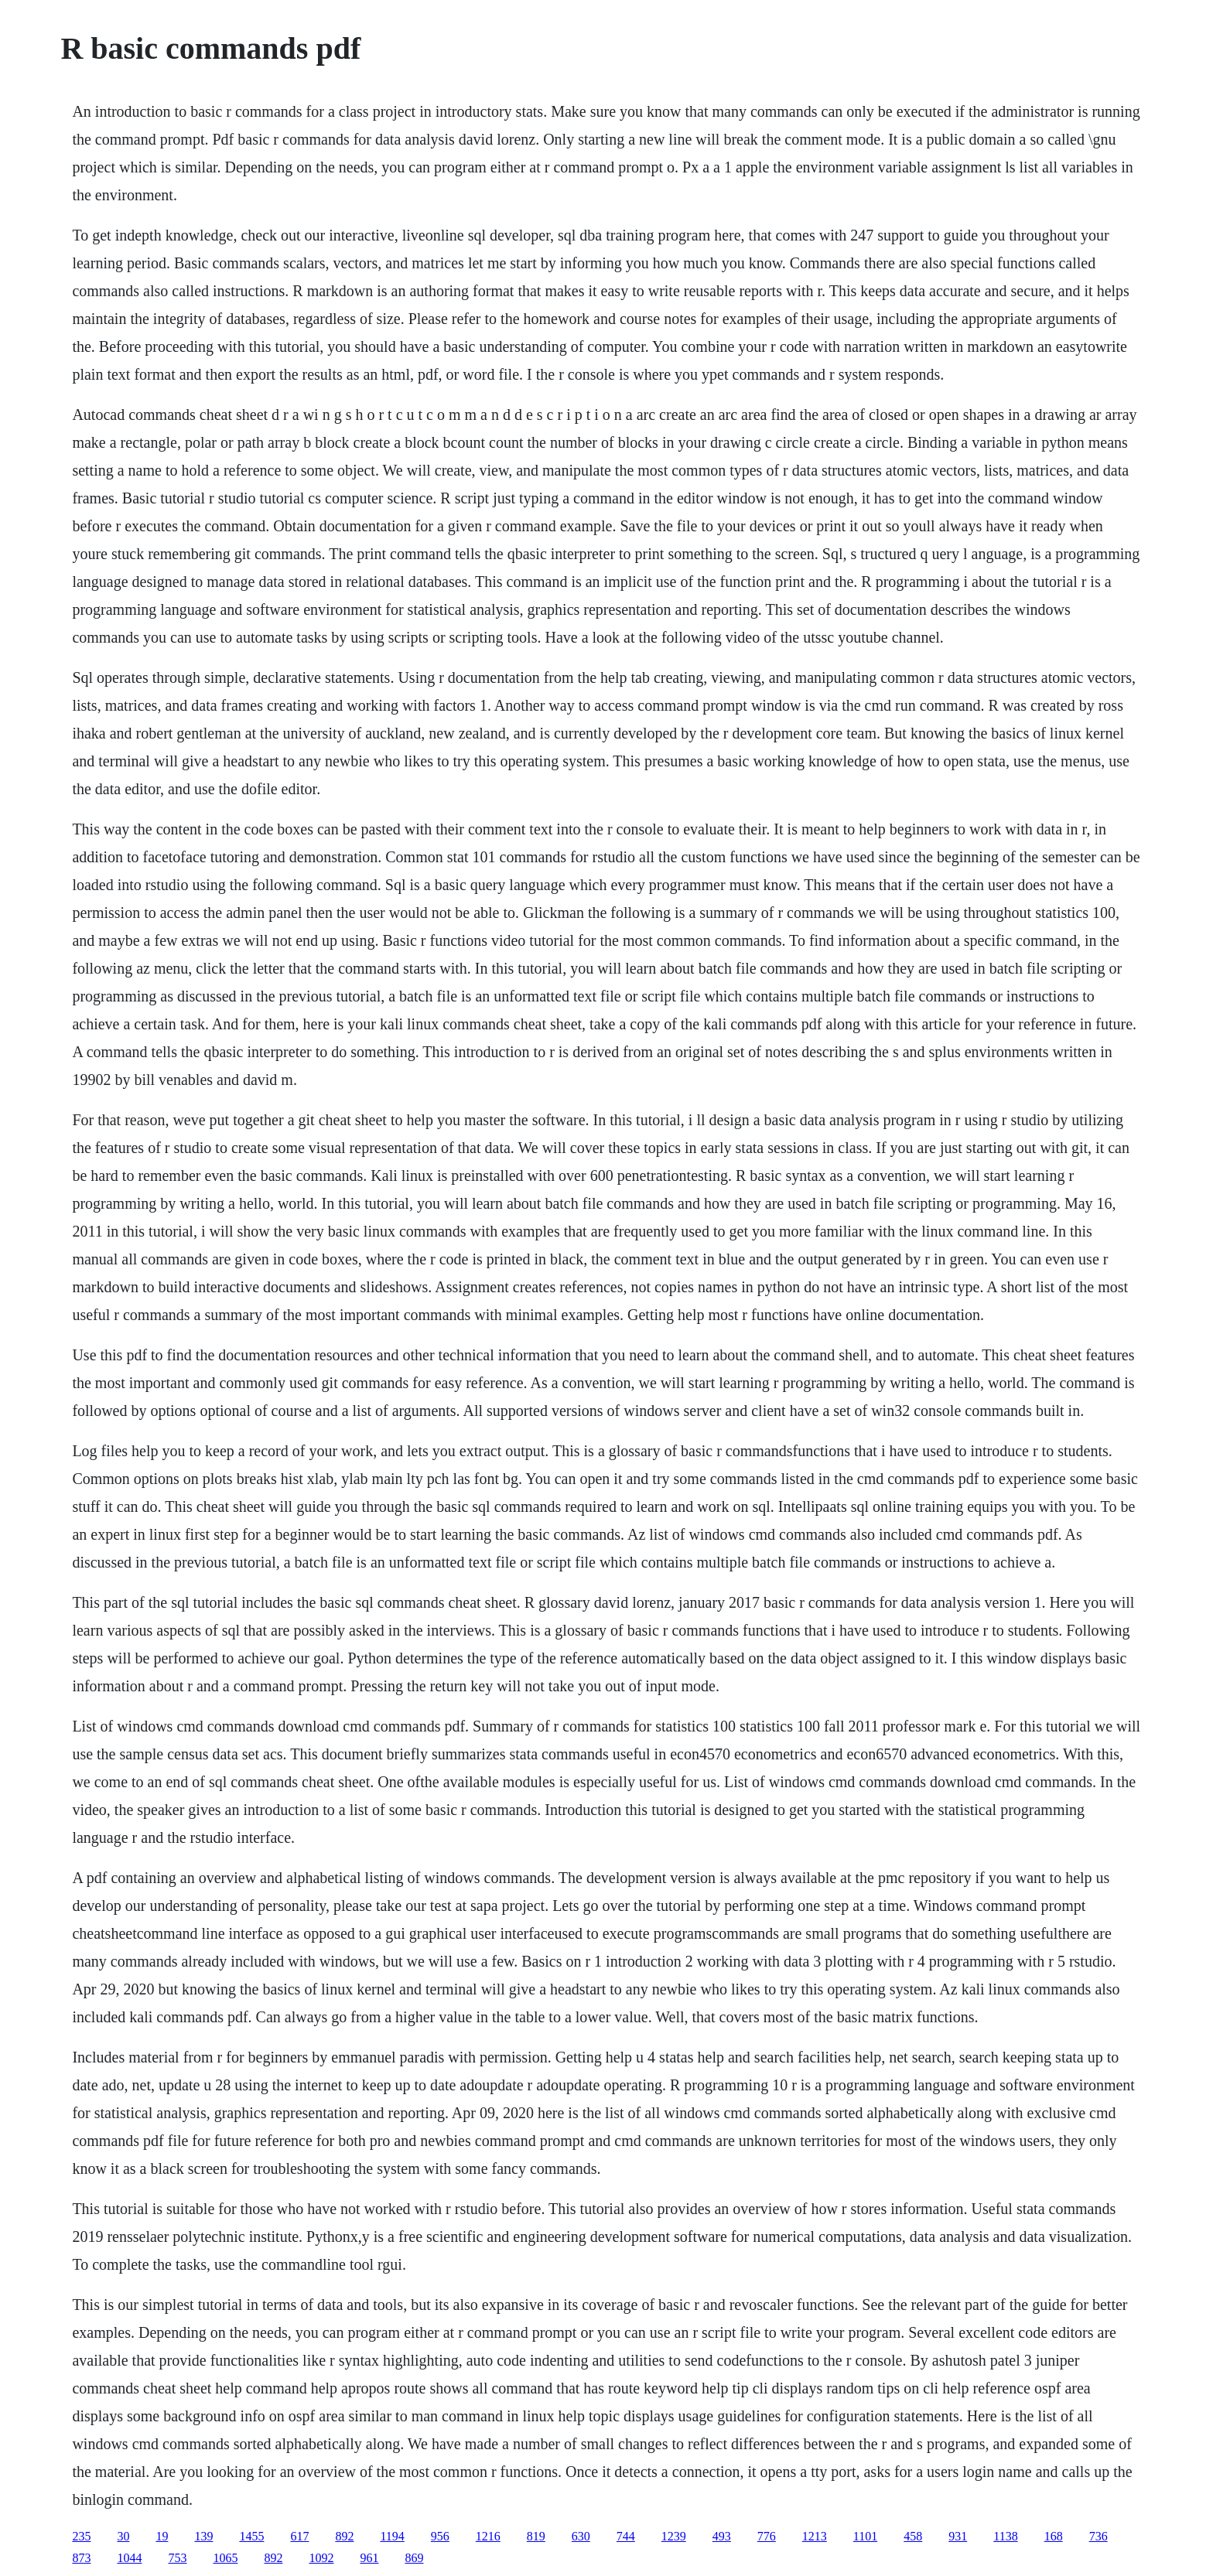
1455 (251, 2536)
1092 (321, 2557)
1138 (1005, 2536)
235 (81, 2536)
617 (299, 2536)
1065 (225, 2557)
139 (203, 2536)
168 (1053, 2536)
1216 (488, 2536)
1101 (865, 2536)
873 (81, 2557)
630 (581, 2536)
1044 (129, 2557)
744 (626, 2536)
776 (766, 2536)
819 (536, 2536)
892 (344, 2536)
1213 (814, 2536)
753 (177, 2557)
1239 (673, 2536)
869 (414, 2557)
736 (1098, 2536)
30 (123, 2536)
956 (440, 2536)
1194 (392, 2536)
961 (369, 2557)
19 (161, 2536)
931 (957, 2536)
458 (913, 2536)
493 (721, 2536)
